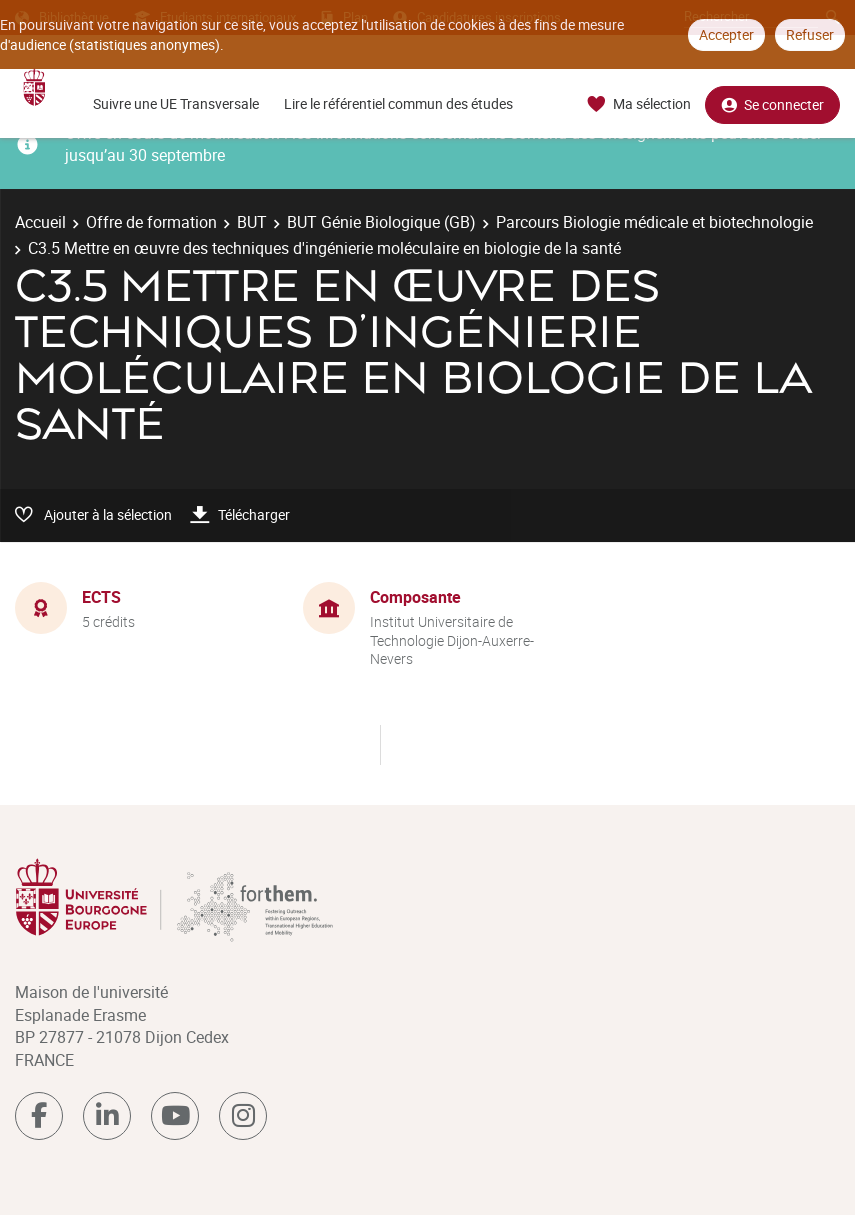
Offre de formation (151, 222)
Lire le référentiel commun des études (398, 103)
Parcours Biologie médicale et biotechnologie (654, 222)
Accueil (40, 222)
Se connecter (772, 104)
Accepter (726, 34)
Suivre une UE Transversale (176, 103)
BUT (252, 222)
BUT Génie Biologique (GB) (381, 222)
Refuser (810, 34)
